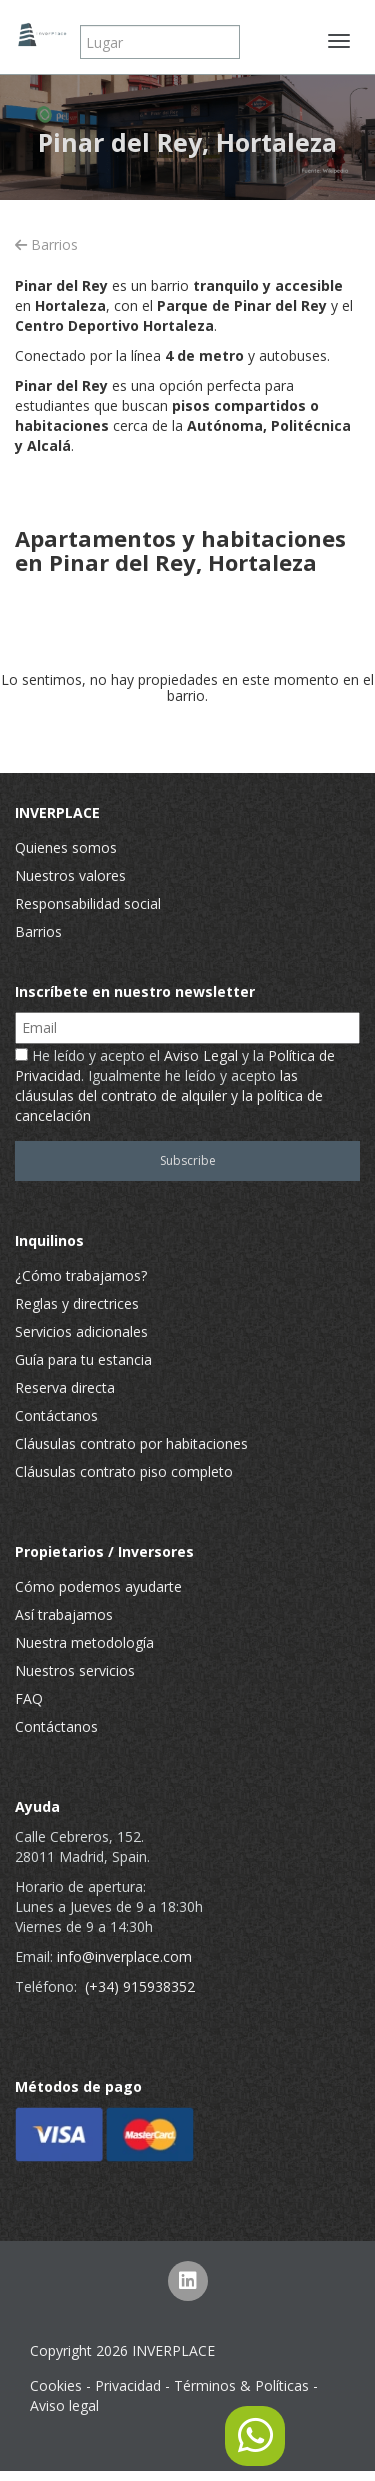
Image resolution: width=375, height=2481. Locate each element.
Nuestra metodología (84, 1642)
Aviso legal (64, 2405)
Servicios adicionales (81, 1331)
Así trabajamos (64, 1614)
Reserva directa (65, 1387)
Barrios (46, 244)
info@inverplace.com (124, 1956)
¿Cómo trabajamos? (81, 1275)
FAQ (29, 1698)
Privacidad (128, 2385)
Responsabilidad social (88, 903)
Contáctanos (56, 1415)
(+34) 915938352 (140, 1986)
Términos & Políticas (241, 2385)
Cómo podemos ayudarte (98, 1586)
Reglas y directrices (77, 1303)
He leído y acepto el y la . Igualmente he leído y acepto (175, 1085)
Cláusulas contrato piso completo (124, 1471)
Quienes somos (66, 847)
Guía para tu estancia (83, 1359)
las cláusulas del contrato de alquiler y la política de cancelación (169, 1095)
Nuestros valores (70, 875)
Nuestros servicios (75, 1670)
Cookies (56, 2385)
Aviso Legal (201, 1055)
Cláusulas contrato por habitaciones (131, 1443)
